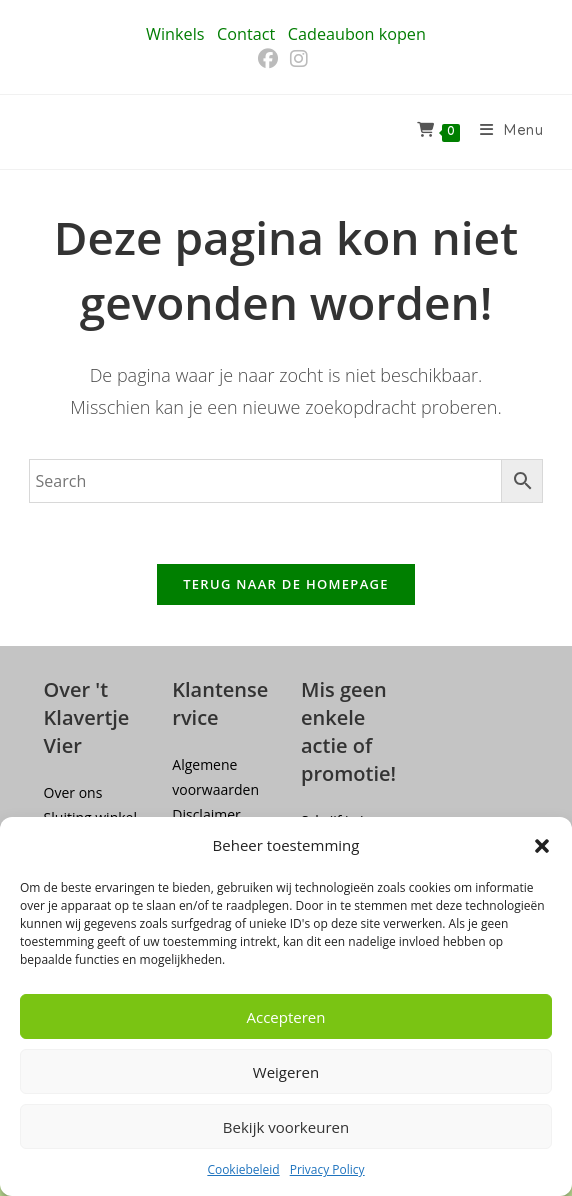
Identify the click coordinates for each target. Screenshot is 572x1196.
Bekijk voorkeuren (286, 1127)
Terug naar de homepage (286, 584)
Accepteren (286, 1017)
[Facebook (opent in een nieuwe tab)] (271, 59)
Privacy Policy (327, 1169)
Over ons (73, 792)
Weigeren (286, 1072)
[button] (542, 846)
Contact (246, 34)
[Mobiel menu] (504, 132)
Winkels (175, 34)
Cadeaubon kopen (357, 34)
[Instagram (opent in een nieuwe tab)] (299, 59)
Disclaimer (206, 814)
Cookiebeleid (243, 1169)
